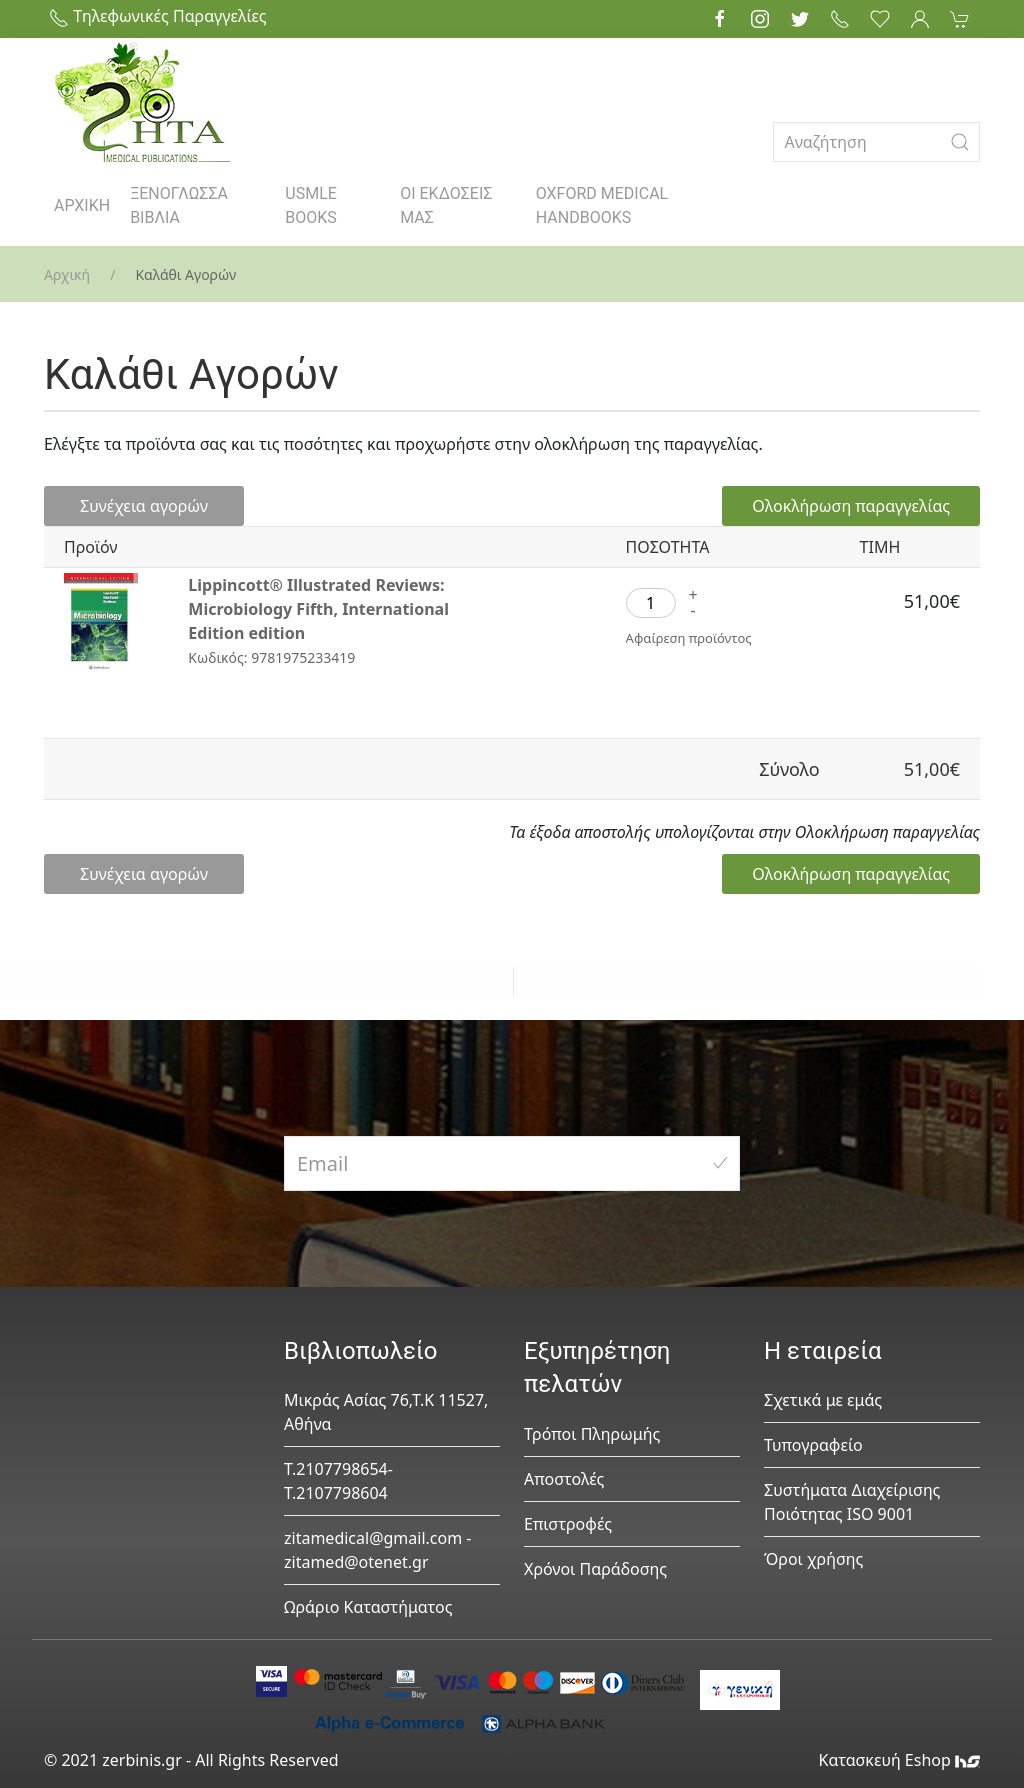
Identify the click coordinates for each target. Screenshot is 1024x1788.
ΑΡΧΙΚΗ (82, 205)
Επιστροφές (568, 1524)
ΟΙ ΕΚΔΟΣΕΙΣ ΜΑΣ (446, 205)
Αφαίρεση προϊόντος (689, 638)
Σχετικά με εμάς (823, 1400)
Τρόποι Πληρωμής (592, 1434)
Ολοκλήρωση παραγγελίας (851, 506)
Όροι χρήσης (813, 1559)
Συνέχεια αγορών (144, 506)
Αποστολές (564, 1479)
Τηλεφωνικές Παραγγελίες (158, 16)
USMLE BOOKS (311, 205)
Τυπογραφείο (813, 1445)
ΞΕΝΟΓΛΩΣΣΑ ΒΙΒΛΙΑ (179, 205)
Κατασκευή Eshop (899, 1760)
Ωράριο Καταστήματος (368, 1607)
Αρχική (67, 274)
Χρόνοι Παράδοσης (595, 1569)
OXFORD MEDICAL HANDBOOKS (602, 205)
